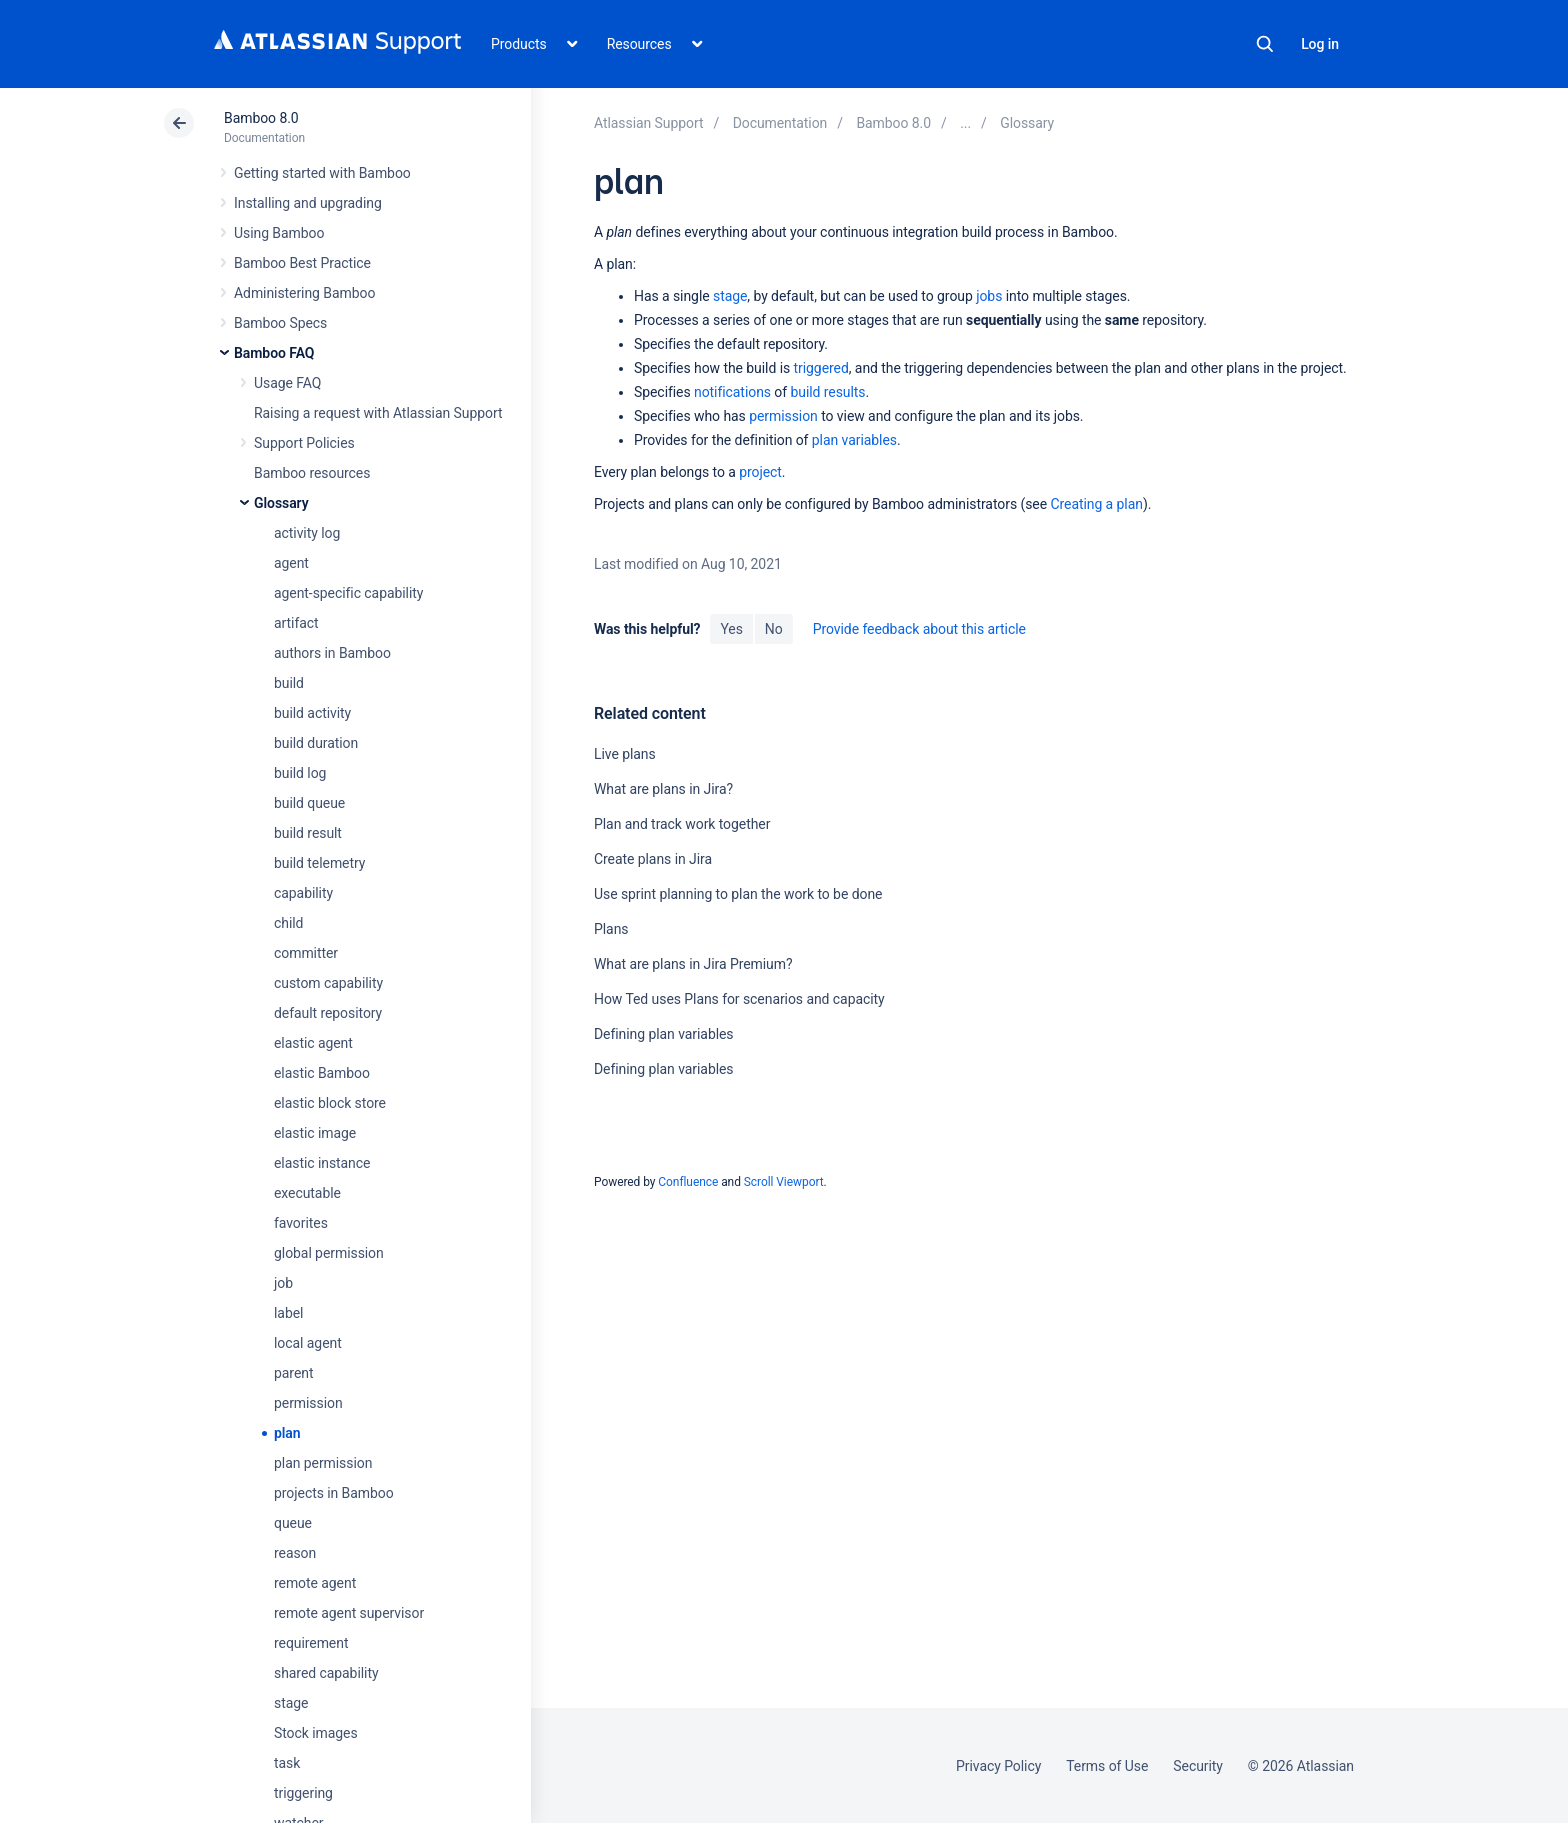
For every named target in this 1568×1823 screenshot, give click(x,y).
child (288, 923)
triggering (303, 1793)
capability (303, 893)
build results (827, 392)
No (774, 629)
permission (308, 1403)
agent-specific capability (348, 593)
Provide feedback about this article (919, 629)
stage (291, 1703)
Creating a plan (1096, 504)
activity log (307, 533)
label (288, 1313)
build (289, 683)
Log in (1320, 44)
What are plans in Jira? (663, 789)
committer (306, 953)
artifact (296, 623)
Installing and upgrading (308, 203)
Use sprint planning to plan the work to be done (738, 894)
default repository (328, 1013)
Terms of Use (1107, 1766)
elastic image (315, 1133)
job (283, 1283)
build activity (312, 713)
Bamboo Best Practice (302, 263)
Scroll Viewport (784, 1182)
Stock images (316, 1733)
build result (308, 833)
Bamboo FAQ (274, 353)
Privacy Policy (998, 1766)
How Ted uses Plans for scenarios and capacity (739, 999)
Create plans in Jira (653, 859)
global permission (329, 1253)
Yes (731, 629)
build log (300, 773)
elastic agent (313, 1043)
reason (295, 1553)
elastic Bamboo (322, 1073)
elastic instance (322, 1163)
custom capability (328, 983)
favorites (301, 1223)
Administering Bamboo (304, 293)
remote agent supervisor (349, 1613)
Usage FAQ (287, 383)
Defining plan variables (664, 1034)
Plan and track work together (682, 824)
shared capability (326, 1673)
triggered (821, 368)
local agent (308, 1343)
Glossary (281, 503)
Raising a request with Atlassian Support (378, 413)
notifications (732, 392)
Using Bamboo (279, 233)
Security (1198, 1766)
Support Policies (304, 443)
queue (293, 1523)
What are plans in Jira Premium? (693, 964)
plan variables (854, 440)
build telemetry (319, 863)
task (287, 1763)
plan (287, 1433)
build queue (309, 803)
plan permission (323, 1463)
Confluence (688, 1182)
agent (291, 563)
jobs (989, 296)
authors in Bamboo (332, 653)
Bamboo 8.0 (261, 118)
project (760, 472)
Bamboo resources (312, 473)
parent (293, 1373)
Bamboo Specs (280, 323)
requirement (311, 1643)
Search (1265, 44)
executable (307, 1193)
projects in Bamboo (334, 1493)
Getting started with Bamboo (322, 173)
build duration (316, 743)
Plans (611, 929)
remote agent (315, 1583)
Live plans (625, 754)
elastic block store (330, 1103)
